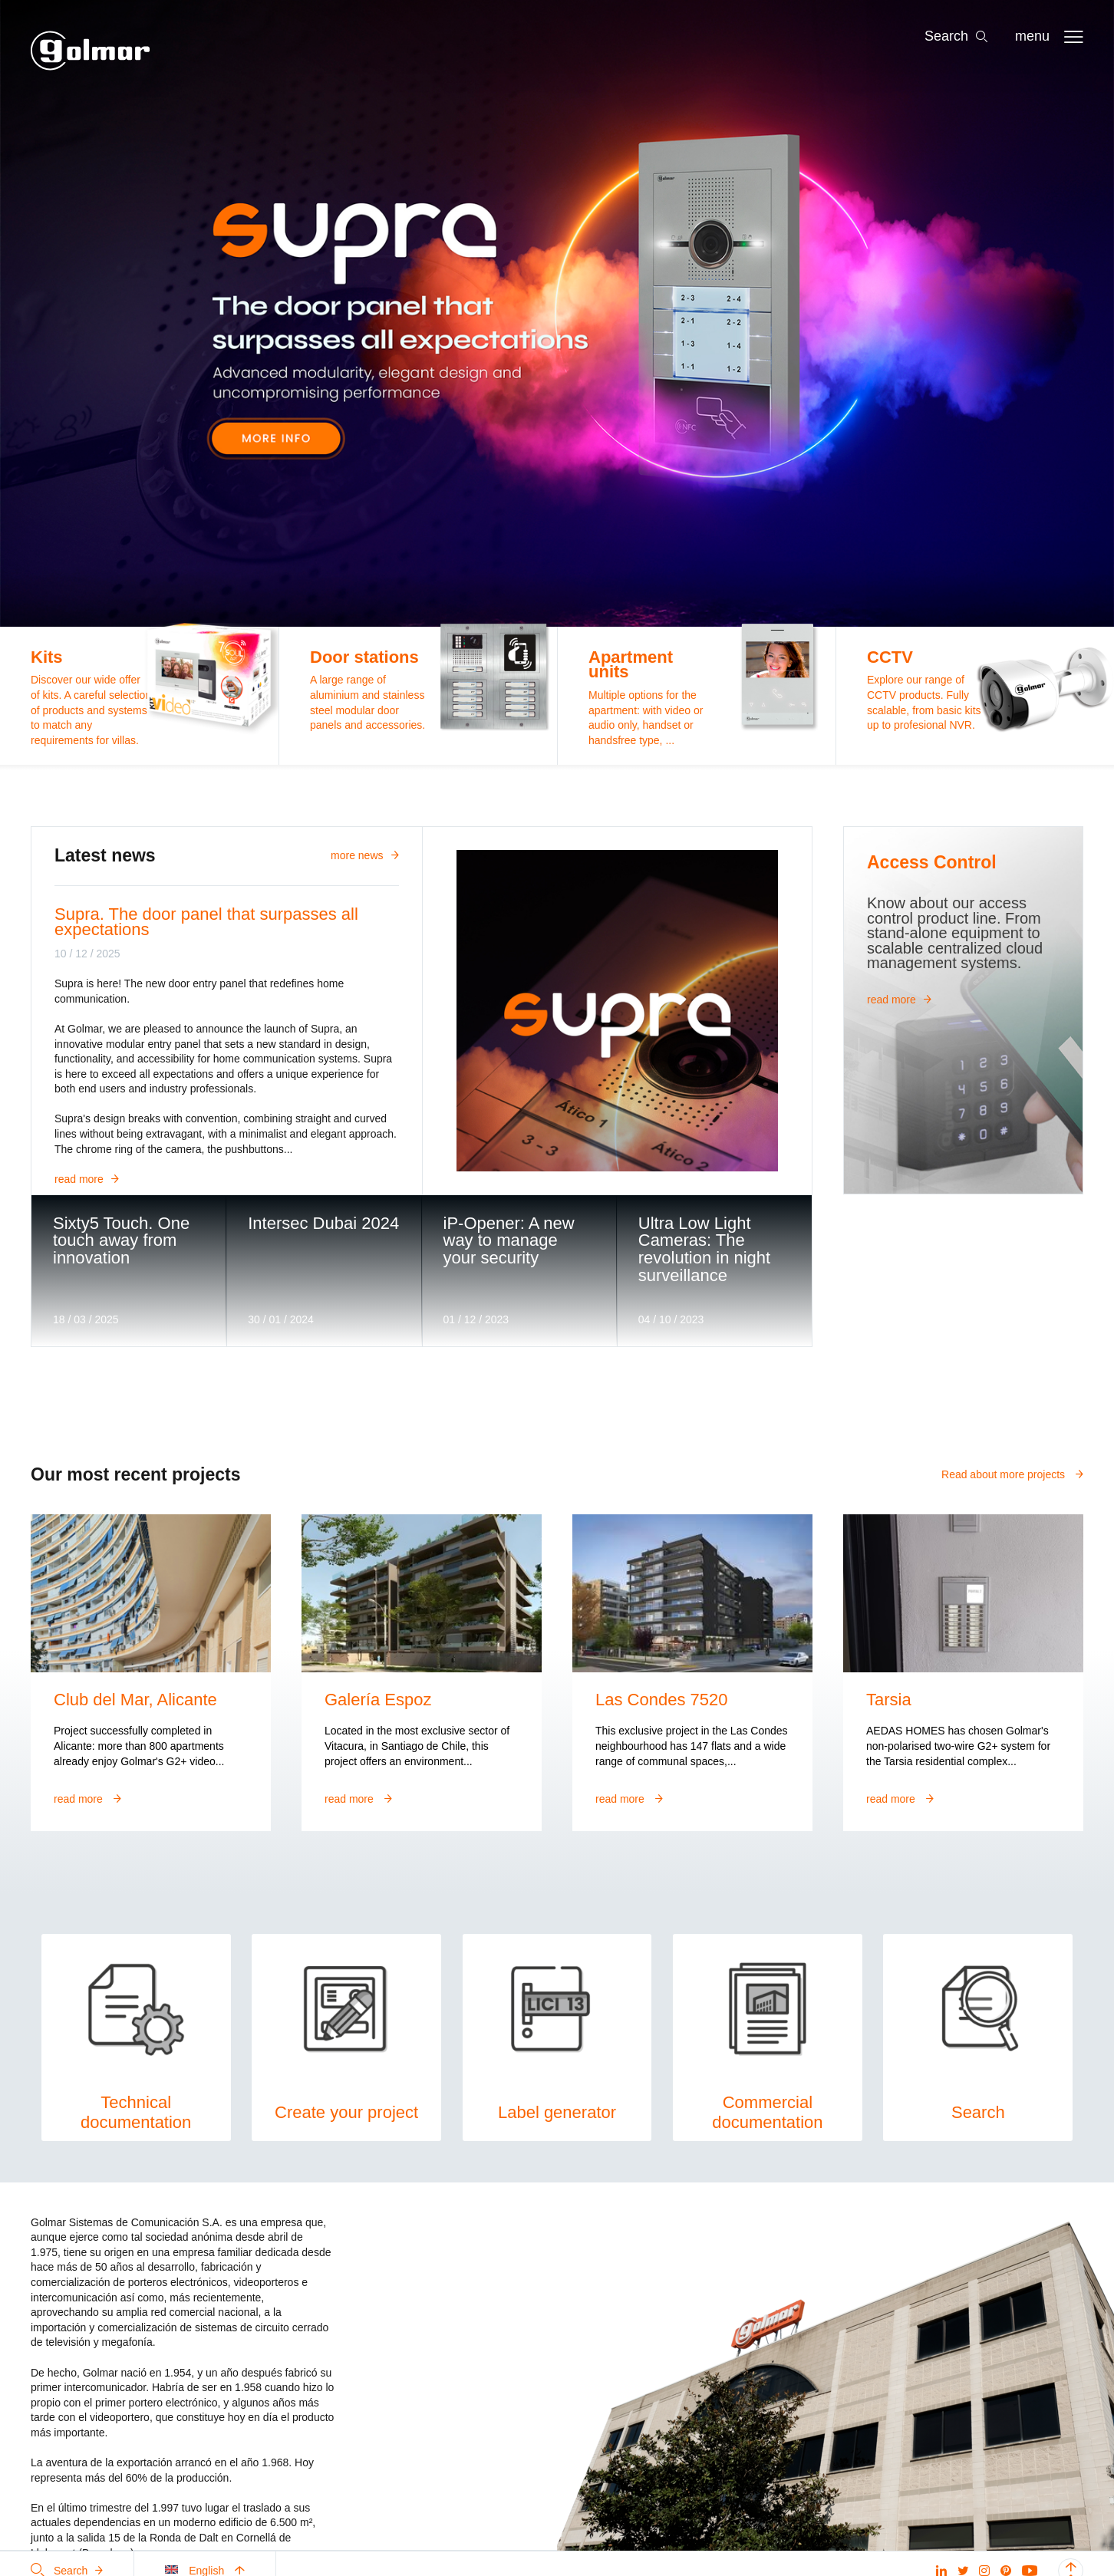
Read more (86, 1179)
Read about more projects (1012, 1474)
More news (364, 855)
